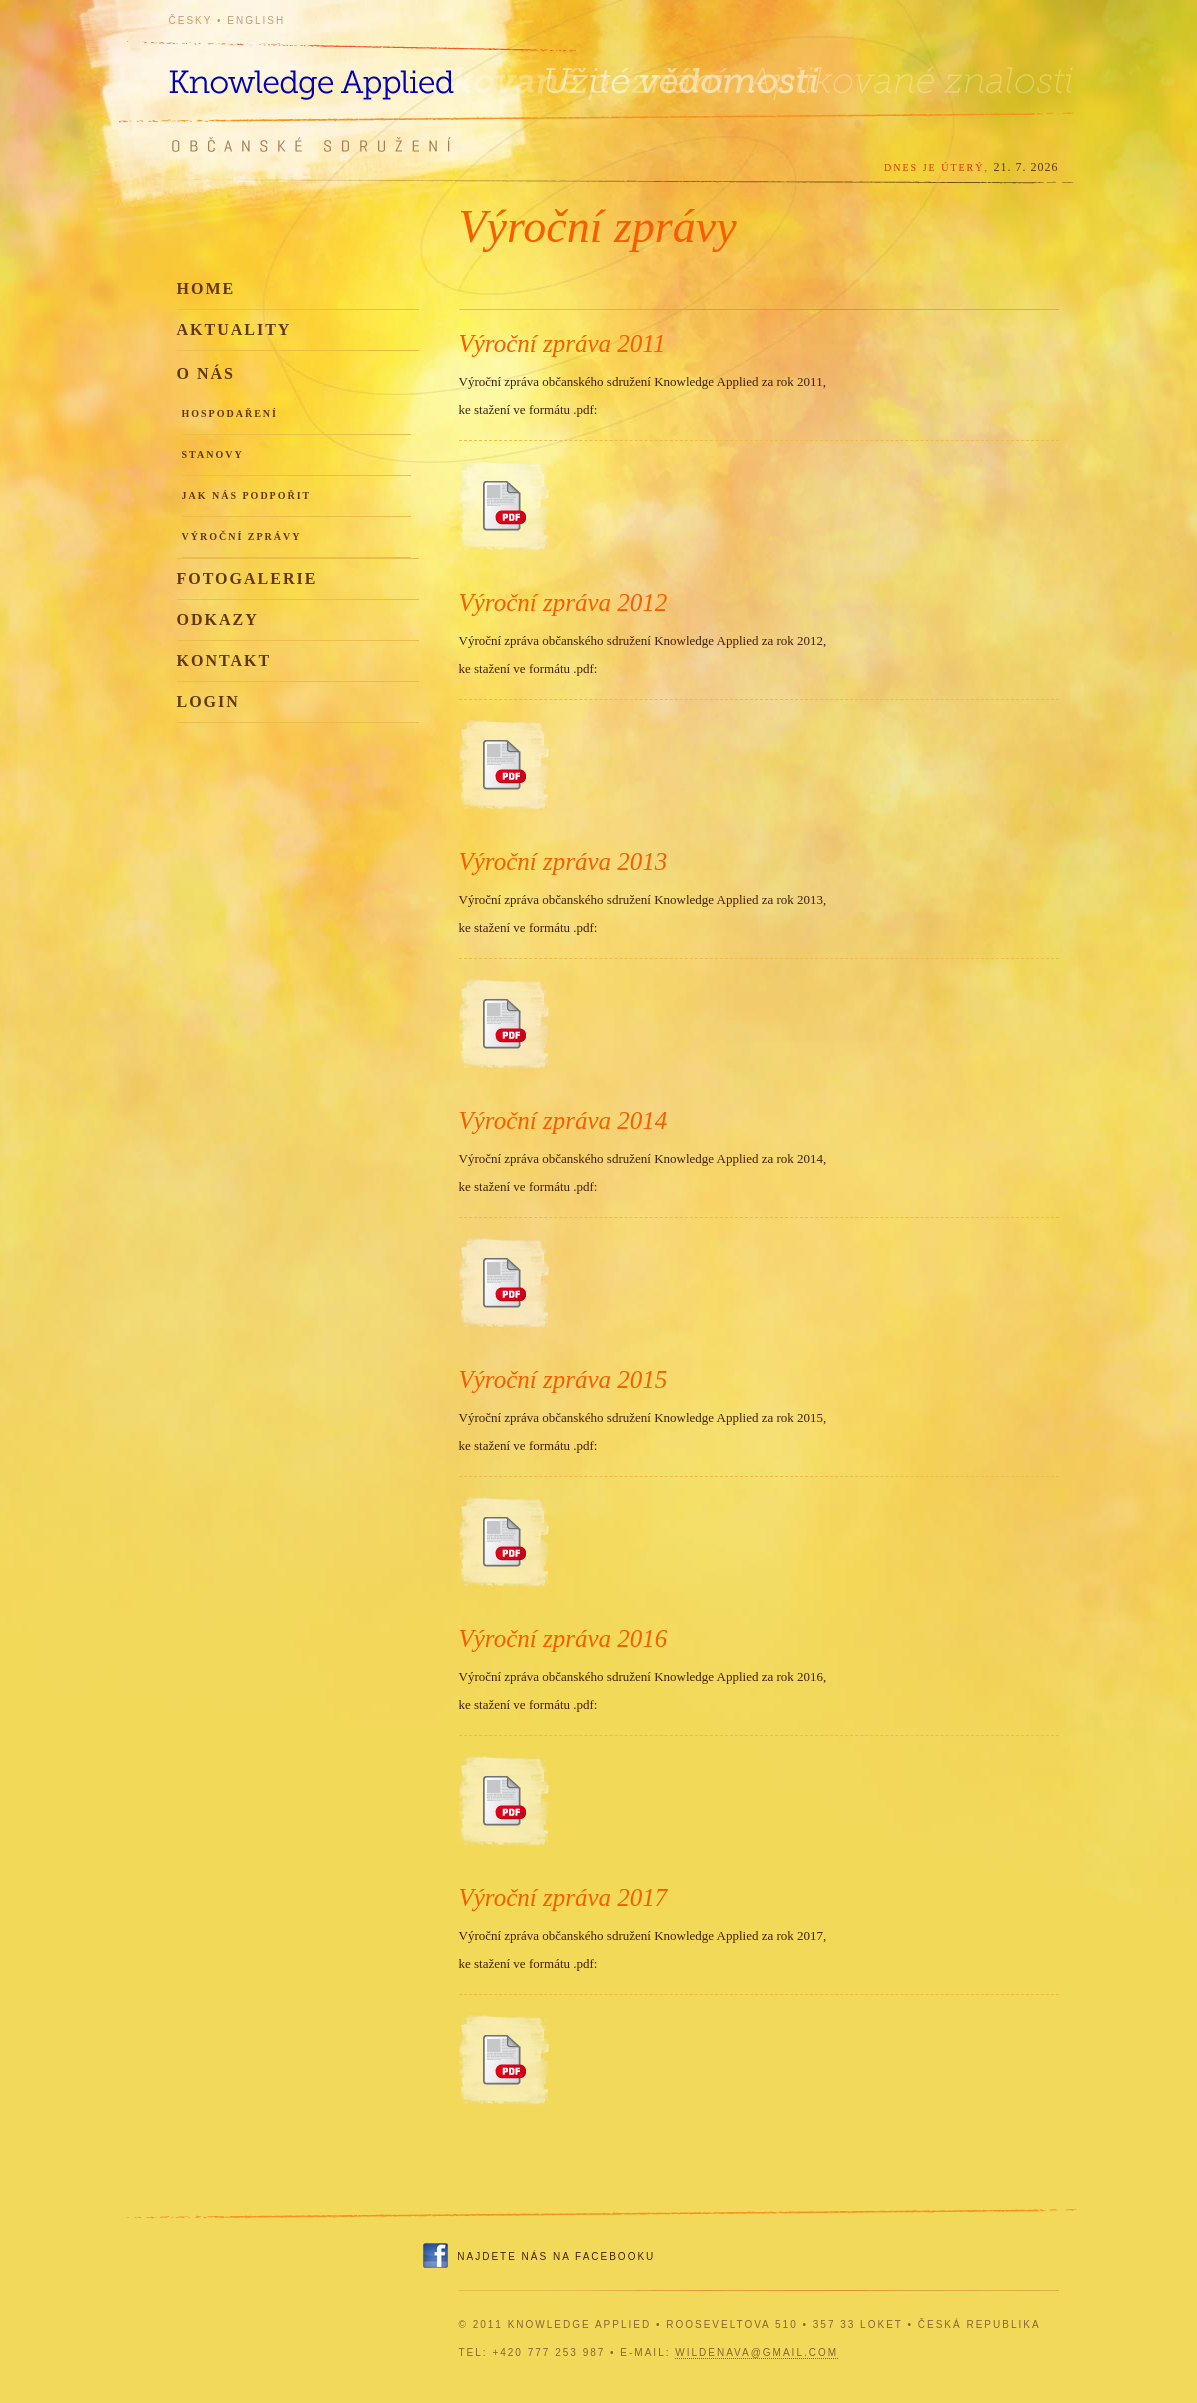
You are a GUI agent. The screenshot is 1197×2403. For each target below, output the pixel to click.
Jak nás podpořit (247, 495)
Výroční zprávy (242, 536)
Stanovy (213, 454)
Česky (191, 20)
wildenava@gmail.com (756, 2352)
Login (208, 701)
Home (206, 288)
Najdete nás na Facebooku (556, 2256)
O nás (206, 373)
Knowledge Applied (349, 72)
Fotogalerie (247, 578)
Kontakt (224, 660)
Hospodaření (230, 413)
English (256, 20)
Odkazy (218, 619)
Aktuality (234, 329)
